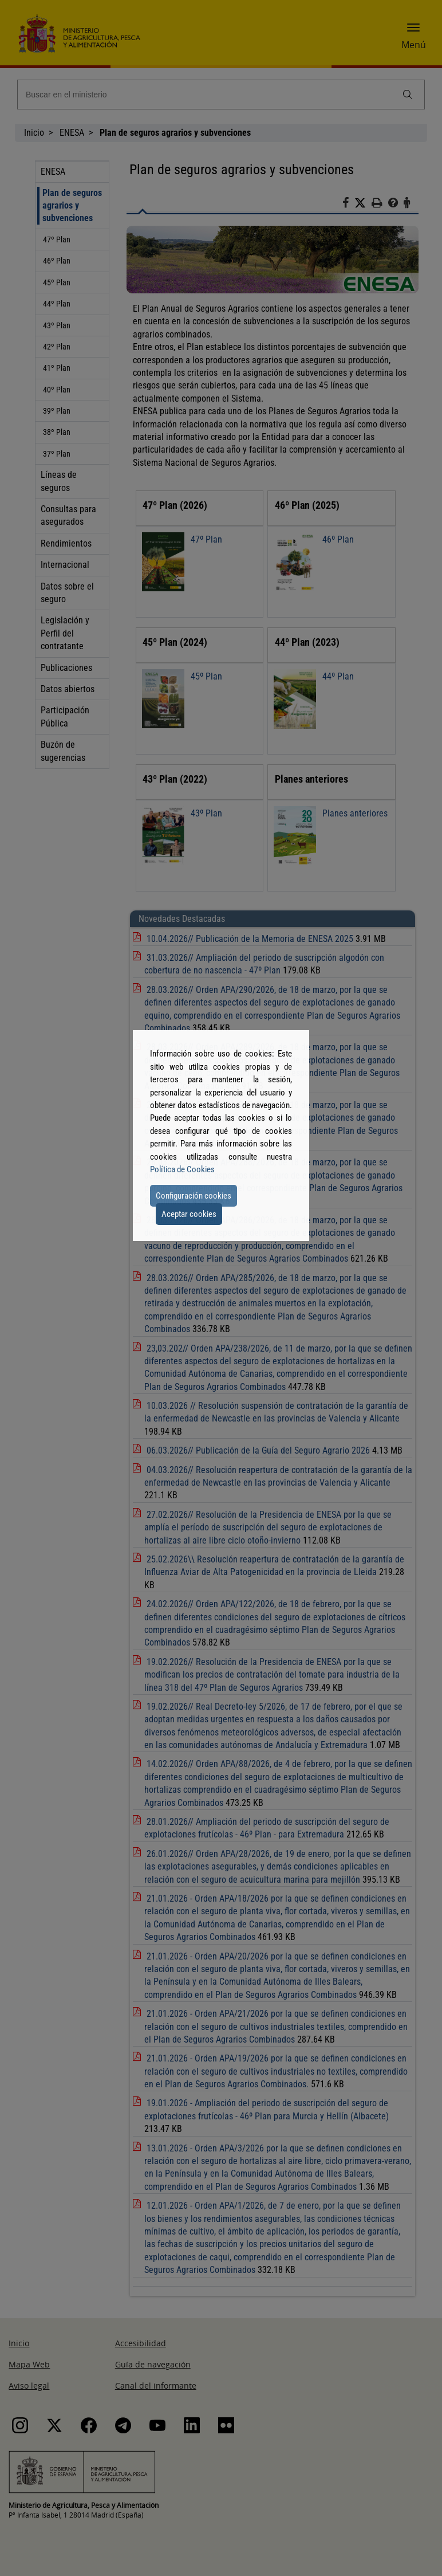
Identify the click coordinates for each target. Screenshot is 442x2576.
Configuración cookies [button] (193, 1196)
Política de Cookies (182, 1169)
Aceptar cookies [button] (188, 1214)
